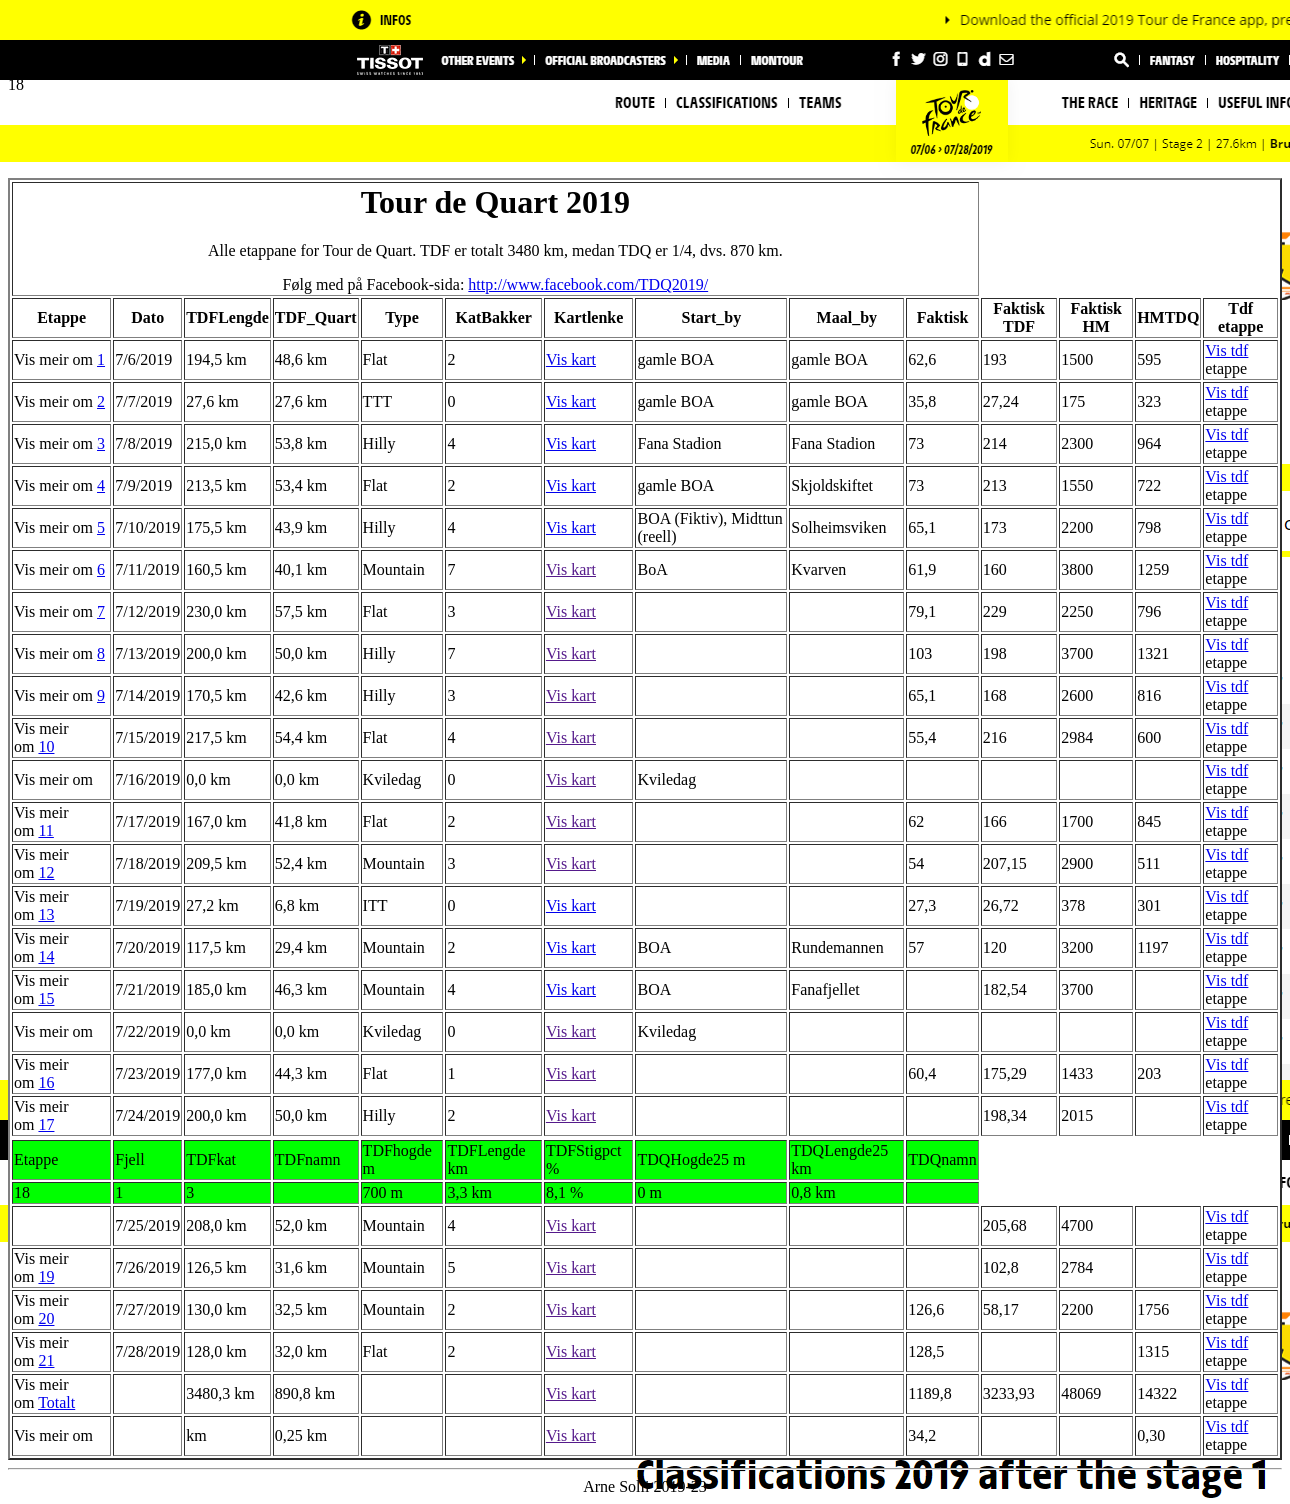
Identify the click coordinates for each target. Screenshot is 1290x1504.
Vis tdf (1226, 350)
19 (46, 1276)
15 (46, 998)
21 (46, 1360)
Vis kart (571, 359)
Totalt (56, 1402)
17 (46, 1124)
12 (46, 872)
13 (46, 914)
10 (46, 746)
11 (45, 830)
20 (46, 1318)
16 (46, 1082)
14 (46, 956)
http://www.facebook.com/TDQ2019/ (588, 284)
